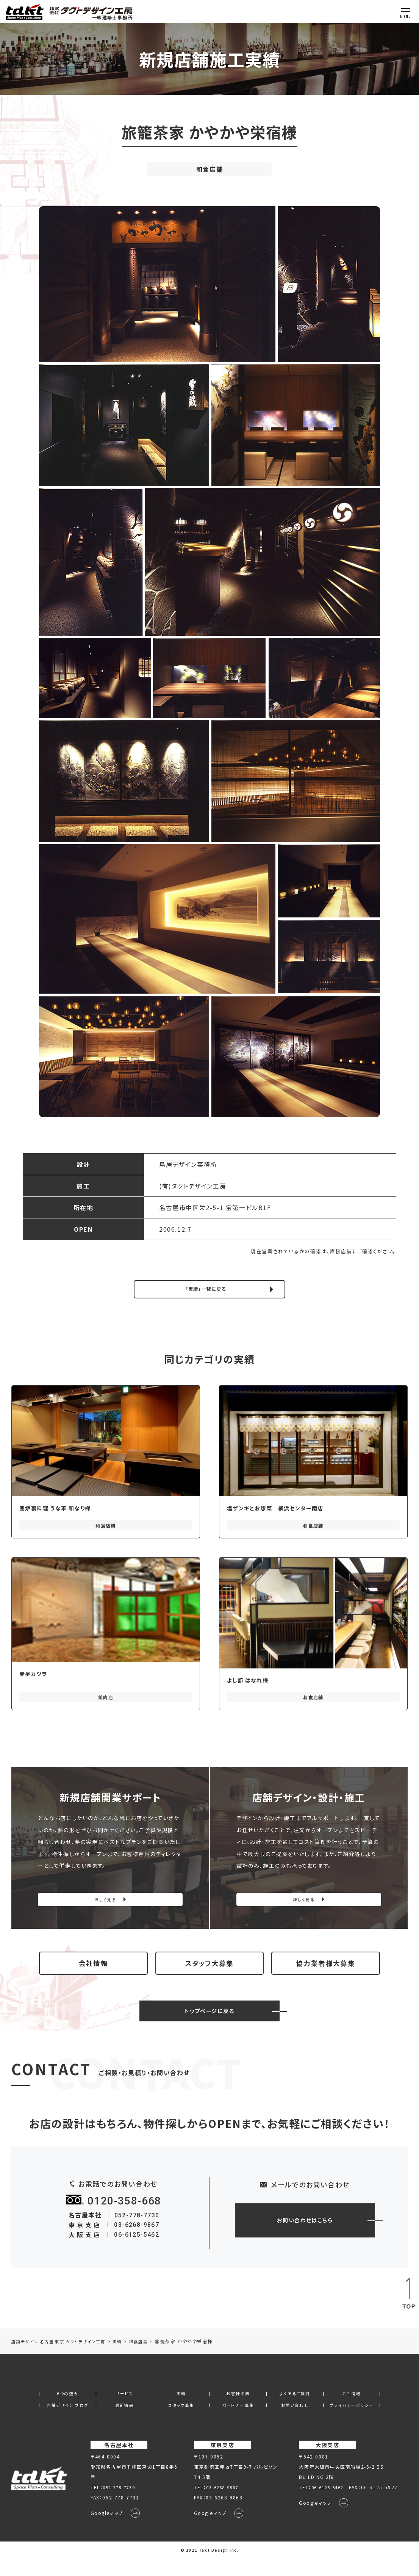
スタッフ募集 (181, 2421)
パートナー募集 (238, 2421)
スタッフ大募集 (209, 1973)
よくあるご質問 (294, 2409)
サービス (124, 2409)
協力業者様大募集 (325, 1973)
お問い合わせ (295, 2421)
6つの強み (67, 2409)
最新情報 (124, 2421)
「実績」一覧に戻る (205, 1289)
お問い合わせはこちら (304, 2235)
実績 (181, 2409)
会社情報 (93, 1973)
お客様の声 (238, 2409)
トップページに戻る (209, 2026)
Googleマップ (108, 2530)
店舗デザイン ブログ (67, 2421)
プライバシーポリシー (351, 2421)
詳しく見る (105, 1903)
